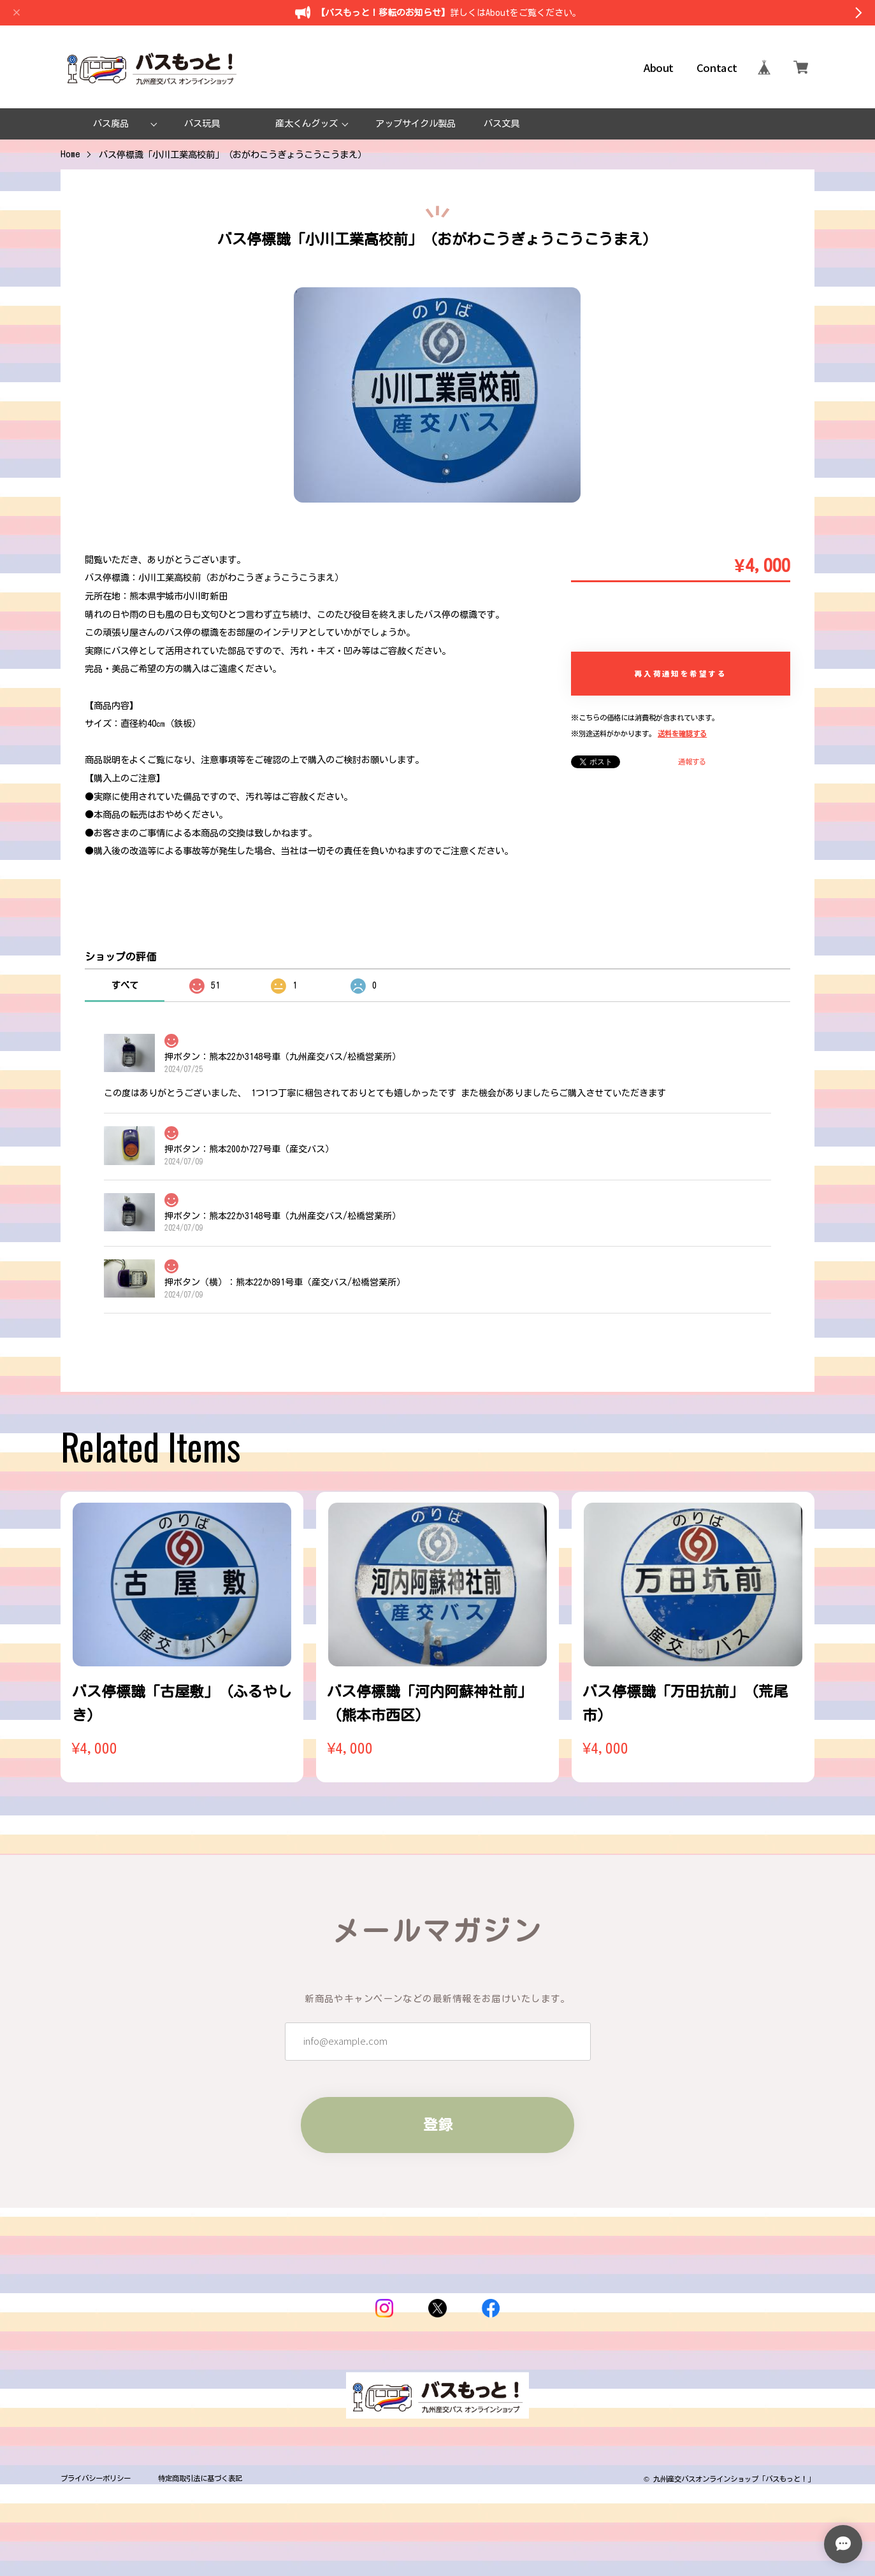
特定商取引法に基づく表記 (200, 2478)
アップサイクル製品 (415, 123)
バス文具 (501, 123)
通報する (692, 761)
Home (70, 154)
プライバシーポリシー (96, 2478)
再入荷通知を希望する (681, 673)
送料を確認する (682, 733)
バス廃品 (111, 123)
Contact (717, 67)
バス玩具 (202, 123)
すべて (125, 985)
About (659, 67)
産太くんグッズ (306, 123)
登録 (437, 2142)
